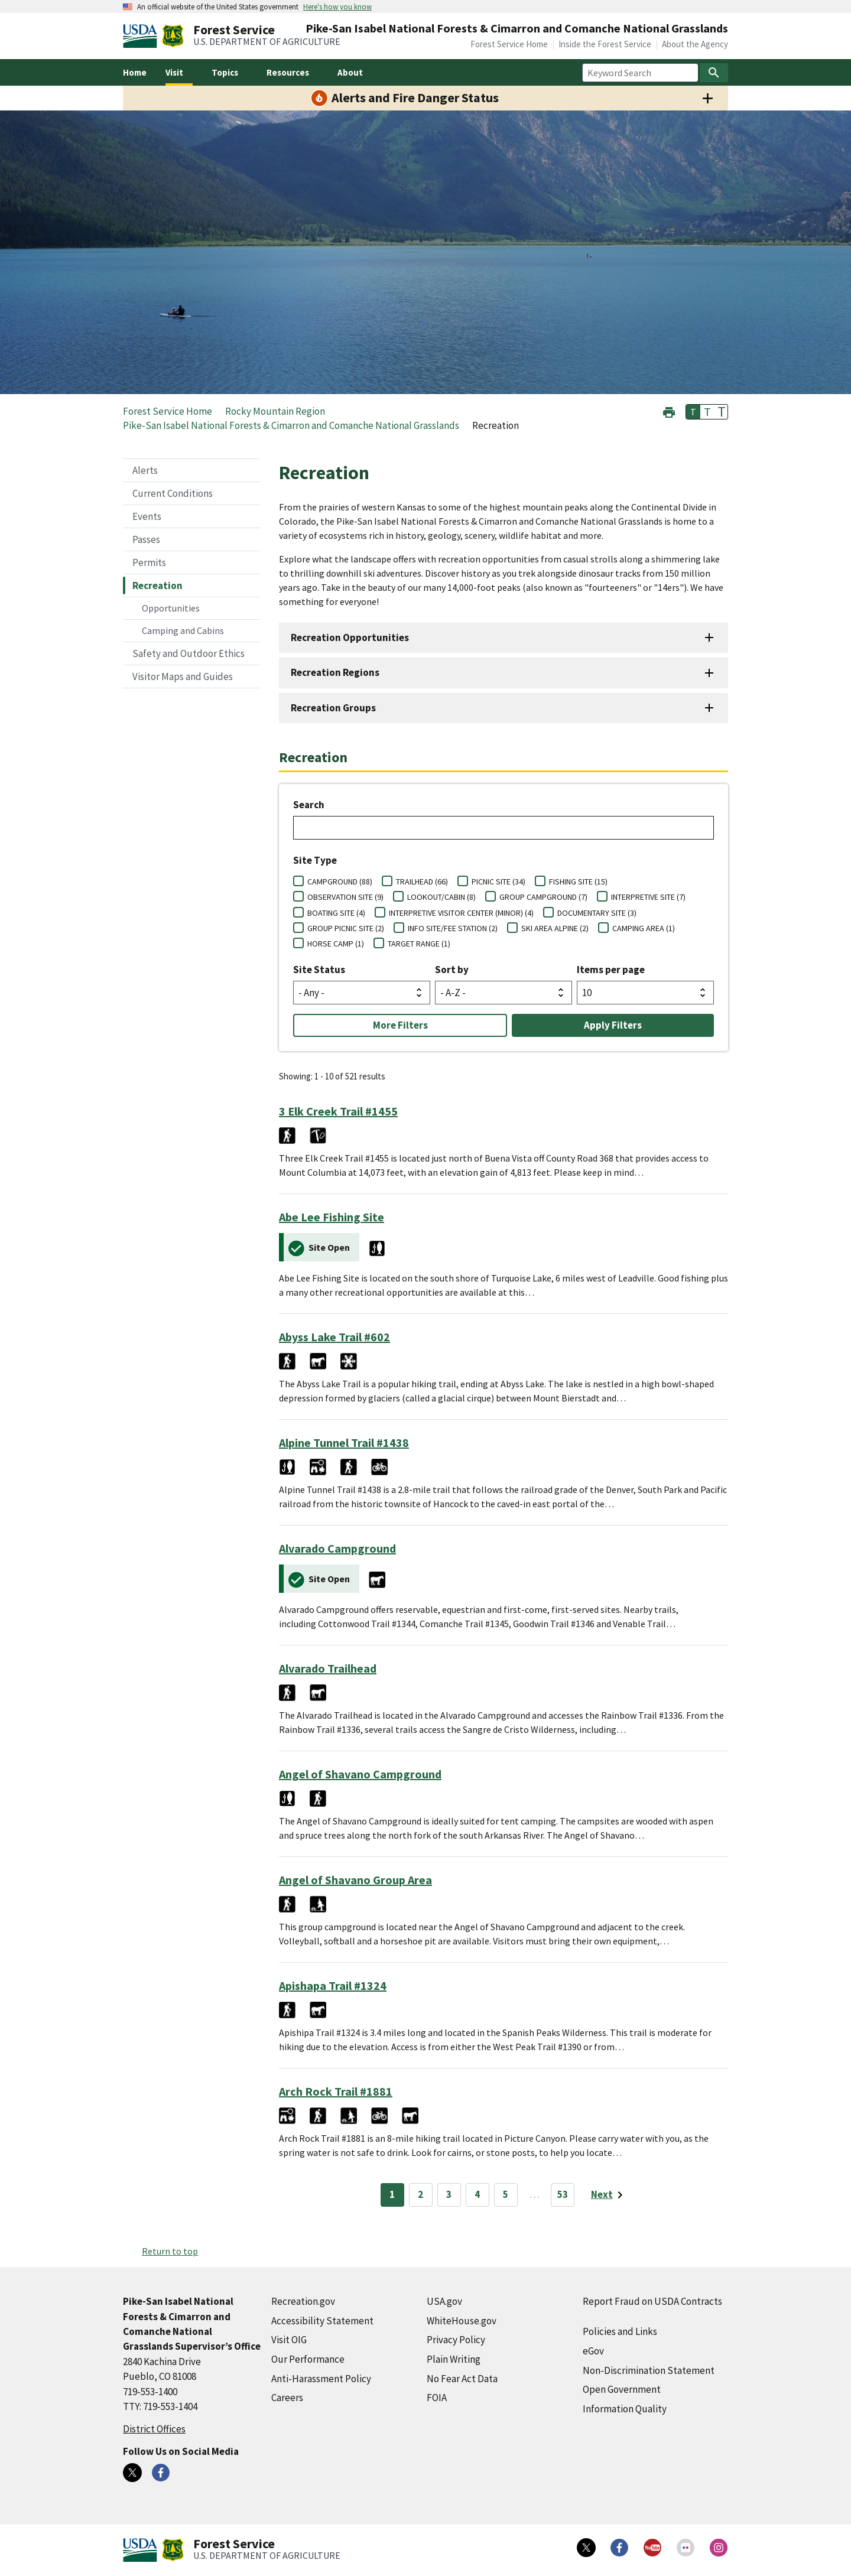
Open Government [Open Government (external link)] (622, 2389)
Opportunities (171, 608)
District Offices (154, 2428)
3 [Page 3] (449, 2194)
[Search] (714, 72)
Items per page (611, 969)
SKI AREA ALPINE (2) (555, 928)
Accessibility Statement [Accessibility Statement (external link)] (322, 2320)
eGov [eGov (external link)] (593, 2350)
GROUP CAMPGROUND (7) (543, 897)
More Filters (400, 1025)
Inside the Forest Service (604, 44)
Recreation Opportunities (350, 637)
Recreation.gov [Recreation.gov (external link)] (303, 2301)
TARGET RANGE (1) (419, 943)
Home (135, 72)
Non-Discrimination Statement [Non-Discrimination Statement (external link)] (648, 2370)
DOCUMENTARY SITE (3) (596, 913)
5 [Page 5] (505, 2194)
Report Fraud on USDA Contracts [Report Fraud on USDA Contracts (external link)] (652, 2301)
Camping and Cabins (183, 630)
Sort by (452, 969)
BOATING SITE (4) (336, 913)
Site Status (319, 969)
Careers (287, 2397)
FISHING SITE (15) (578, 881)
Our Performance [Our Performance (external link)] (308, 2359)
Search (308, 804)
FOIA (437, 2397)
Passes (146, 539)
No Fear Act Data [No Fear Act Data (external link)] (462, 2378)
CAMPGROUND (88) (339, 881)
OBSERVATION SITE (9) (345, 897)
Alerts (145, 470)
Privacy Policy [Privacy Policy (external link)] (456, 2339)
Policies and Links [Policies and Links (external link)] (620, 2331)
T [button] (693, 412)
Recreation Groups (333, 707)
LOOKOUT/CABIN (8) (441, 897)
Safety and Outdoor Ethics (188, 653)
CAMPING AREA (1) (643, 928)
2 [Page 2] (420, 2194)
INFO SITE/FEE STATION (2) (453, 928)
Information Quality (625, 2408)
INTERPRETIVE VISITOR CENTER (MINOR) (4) (461, 913)
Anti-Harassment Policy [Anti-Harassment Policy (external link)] (321, 2378)
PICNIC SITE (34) (498, 881)
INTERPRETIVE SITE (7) (648, 897)
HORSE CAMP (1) (335, 943)
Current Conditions (172, 493)
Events (146, 516)
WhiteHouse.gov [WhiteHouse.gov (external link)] (461, 2320)
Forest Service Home (509, 44)
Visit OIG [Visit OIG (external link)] (289, 2339)
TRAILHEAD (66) (422, 881)
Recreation (157, 585)
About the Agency (695, 44)
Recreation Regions (335, 672)
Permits (149, 562)
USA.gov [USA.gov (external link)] (444, 2301)
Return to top (170, 2251)
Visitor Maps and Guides (182, 676)
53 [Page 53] (562, 2194)
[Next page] (609, 2195)
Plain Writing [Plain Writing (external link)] (453, 2359)
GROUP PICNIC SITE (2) (345, 928)
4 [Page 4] (477, 2194)
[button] (669, 410)
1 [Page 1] (392, 2194)
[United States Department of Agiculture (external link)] (142, 36)
